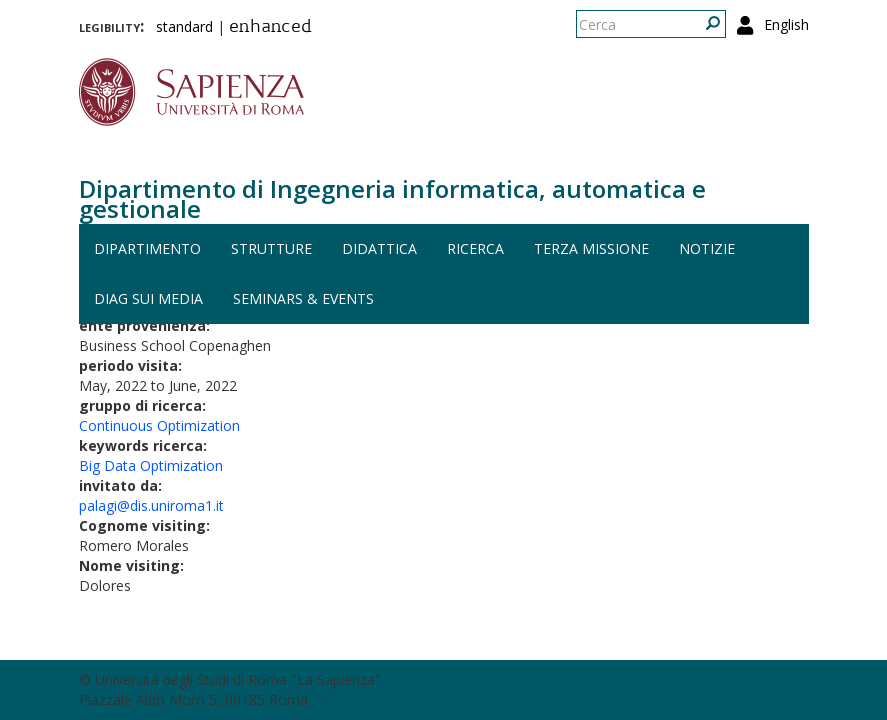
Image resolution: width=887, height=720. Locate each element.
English (786, 24)
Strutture (271, 248)
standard (184, 26)
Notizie (707, 248)
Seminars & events (303, 298)
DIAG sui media (148, 298)
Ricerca (475, 248)
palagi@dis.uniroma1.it (151, 505)
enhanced (270, 28)
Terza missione (591, 248)
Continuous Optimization (159, 425)
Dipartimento (147, 248)
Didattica (379, 248)
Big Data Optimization (151, 465)
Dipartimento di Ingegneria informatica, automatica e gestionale (392, 198)
